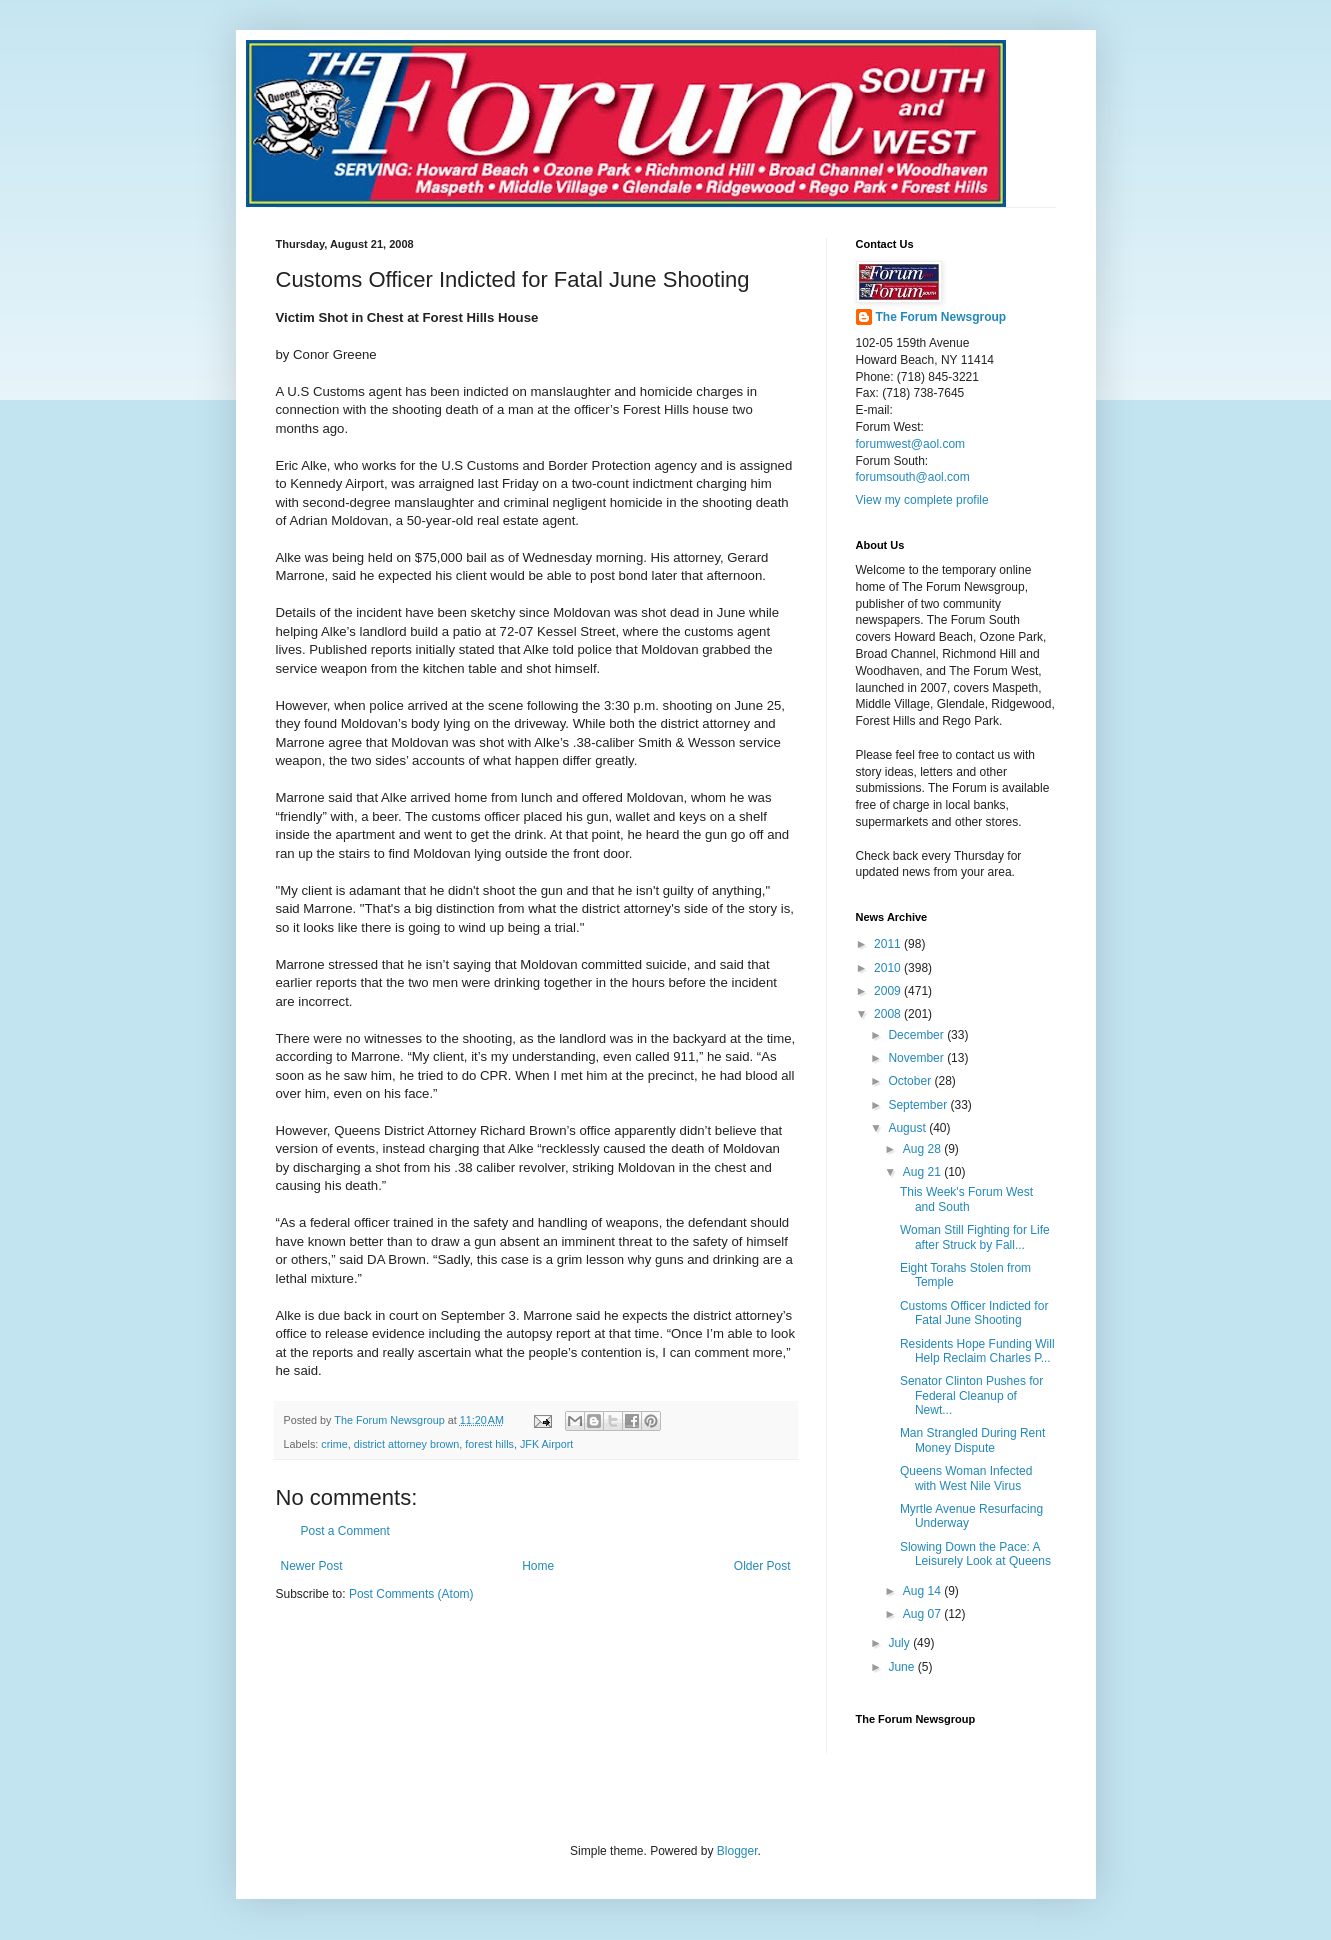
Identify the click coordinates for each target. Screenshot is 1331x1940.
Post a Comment (345, 1531)
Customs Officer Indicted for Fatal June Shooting (974, 1313)
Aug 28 (923, 1149)
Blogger (737, 1851)
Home (538, 1566)
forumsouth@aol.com (913, 477)
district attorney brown (407, 1444)
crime (334, 1444)
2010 (889, 968)
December (917, 1035)
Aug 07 (923, 1614)
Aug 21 (923, 1172)
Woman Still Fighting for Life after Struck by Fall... (975, 1237)
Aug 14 (923, 1591)
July (900, 1643)
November (917, 1058)
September (919, 1105)
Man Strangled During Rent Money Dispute (972, 1440)
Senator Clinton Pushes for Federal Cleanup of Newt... (971, 1395)
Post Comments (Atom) (411, 1594)
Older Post (762, 1566)
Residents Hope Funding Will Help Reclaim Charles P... (977, 1351)
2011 (889, 944)
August (908, 1128)
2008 (889, 1014)
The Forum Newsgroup (941, 317)
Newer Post (312, 1566)
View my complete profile (922, 500)
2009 (889, 991)
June (902, 1667)
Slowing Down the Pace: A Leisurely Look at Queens (975, 1554)
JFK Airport (546, 1444)
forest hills (489, 1444)
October (911, 1081)
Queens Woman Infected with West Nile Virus (966, 1478)
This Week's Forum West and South (966, 1199)
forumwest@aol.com (911, 444)
